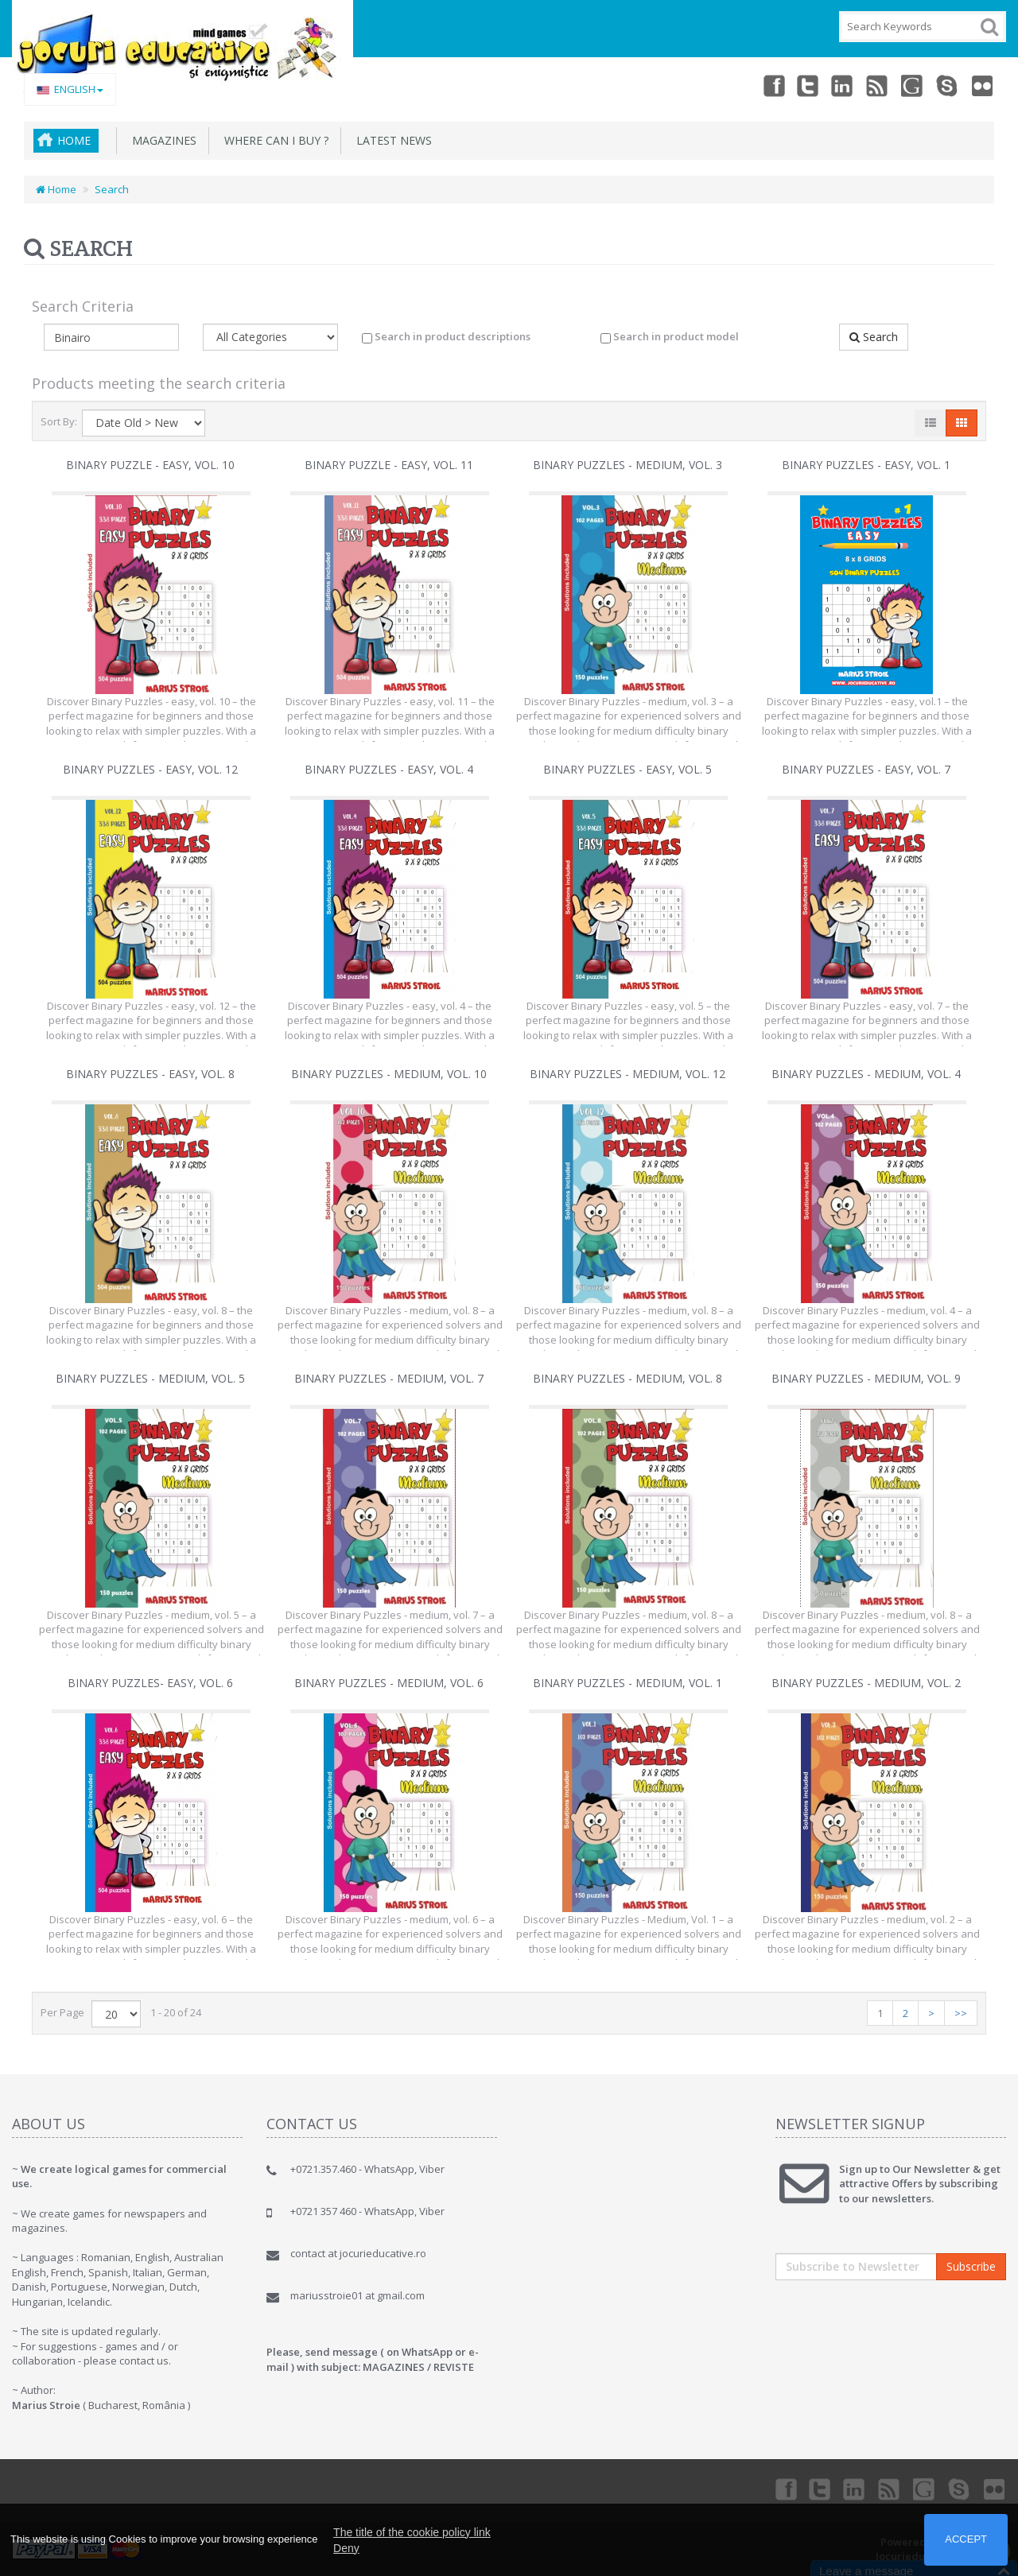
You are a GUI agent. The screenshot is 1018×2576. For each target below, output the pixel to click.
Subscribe (971, 2266)
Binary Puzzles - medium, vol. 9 (866, 1378)
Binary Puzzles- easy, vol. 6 (150, 1682)
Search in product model (669, 336)
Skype (948, 85)
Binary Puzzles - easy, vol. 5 (627, 769)
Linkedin (843, 85)
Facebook (773, 85)
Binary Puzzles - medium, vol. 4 (866, 1073)
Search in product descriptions (446, 336)
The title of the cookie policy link (412, 2532)
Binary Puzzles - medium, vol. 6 (389, 1682)
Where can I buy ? (273, 140)
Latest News (391, 140)
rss (878, 85)
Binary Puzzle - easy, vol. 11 (389, 464)
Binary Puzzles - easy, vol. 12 (150, 769)
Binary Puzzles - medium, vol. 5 (150, 1378)
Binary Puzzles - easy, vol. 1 (866, 464)
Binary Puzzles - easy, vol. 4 (389, 769)
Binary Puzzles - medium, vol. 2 (866, 1682)
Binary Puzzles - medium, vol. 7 (389, 1378)
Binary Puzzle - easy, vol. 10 (150, 464)
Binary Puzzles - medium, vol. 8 (627, 1378)
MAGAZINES (161, 140)
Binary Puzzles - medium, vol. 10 (389, 1073)
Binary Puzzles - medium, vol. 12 (627, 1073)
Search (112, 189)
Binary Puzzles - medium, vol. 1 (627, 1682)
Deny (346, 2548)
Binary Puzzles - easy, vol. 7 (866, 769)
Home (74, 140)
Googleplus (913, 85)
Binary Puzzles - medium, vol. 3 (627, 464)
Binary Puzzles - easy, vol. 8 (150, 1073)
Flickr (983, 85)
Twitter (808, 85)
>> (960, 2013)
